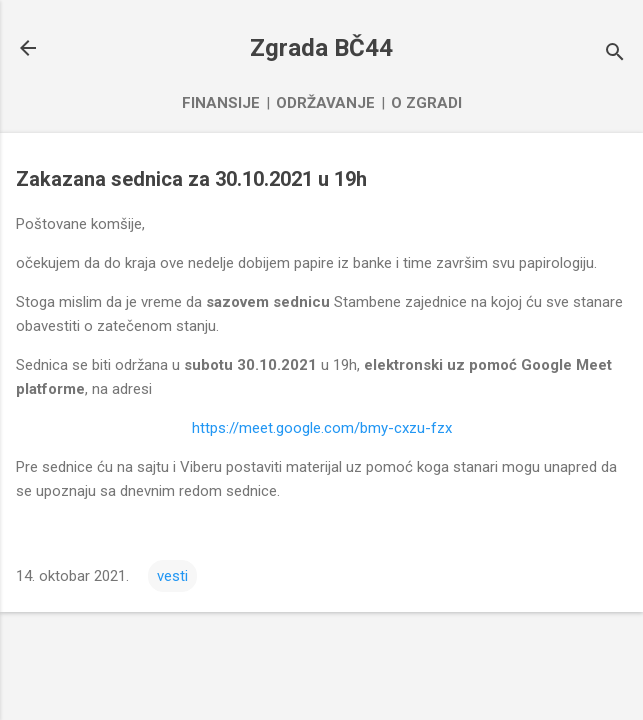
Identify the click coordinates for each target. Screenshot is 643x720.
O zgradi (426, 103)
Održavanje (325, 103)
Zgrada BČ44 (321, 48)
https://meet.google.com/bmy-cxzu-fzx (322, 428)
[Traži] (615, 54)
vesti (172, 576)
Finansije (221, 103)
